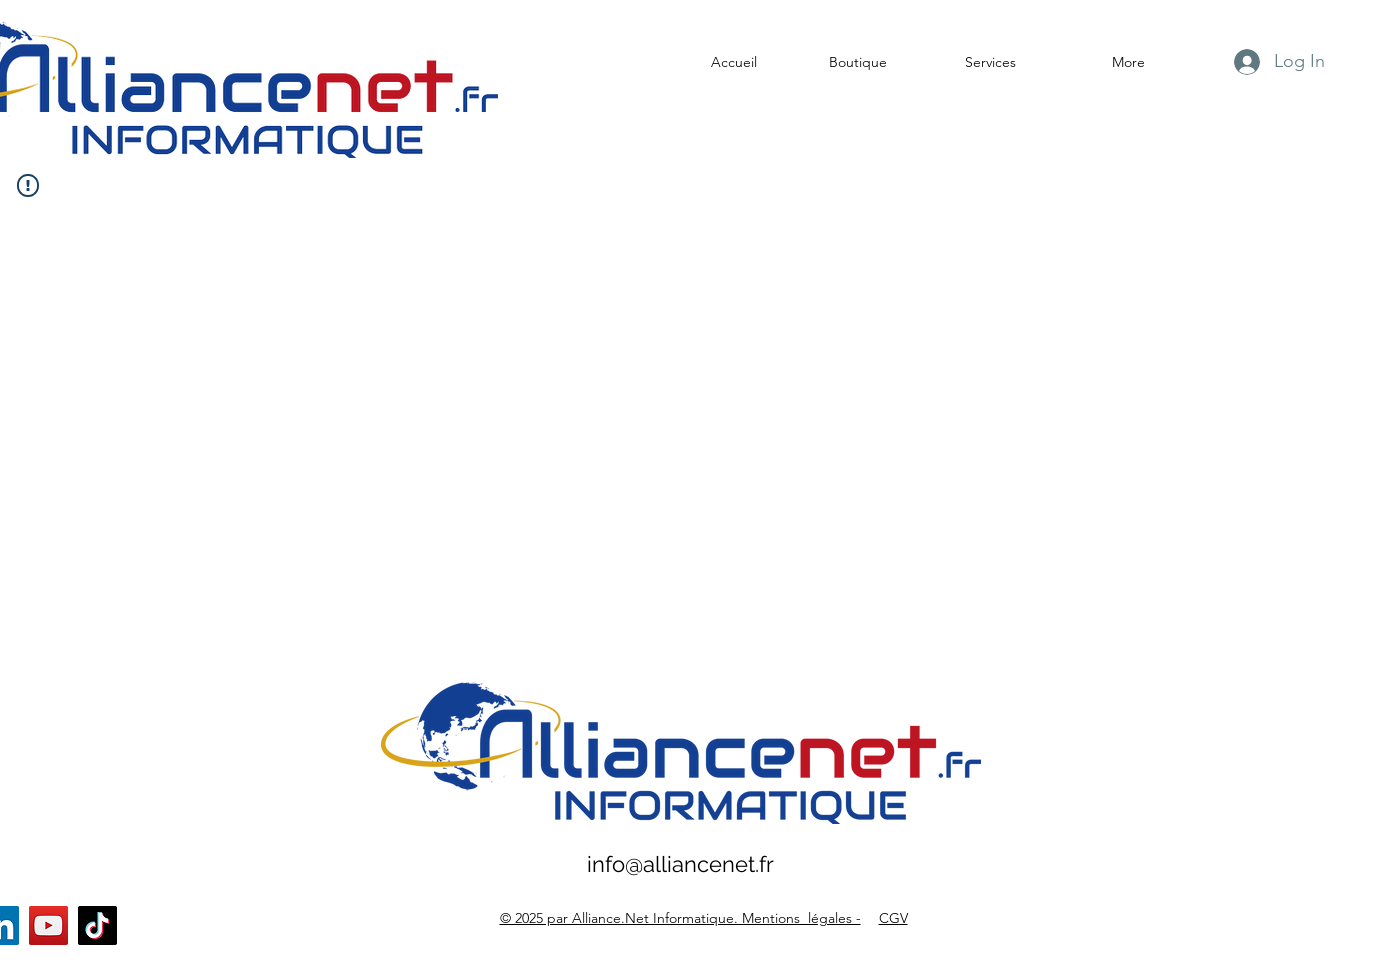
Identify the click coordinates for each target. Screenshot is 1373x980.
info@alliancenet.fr (680, 864)
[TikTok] (97, 925)
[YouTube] (48, 925)
